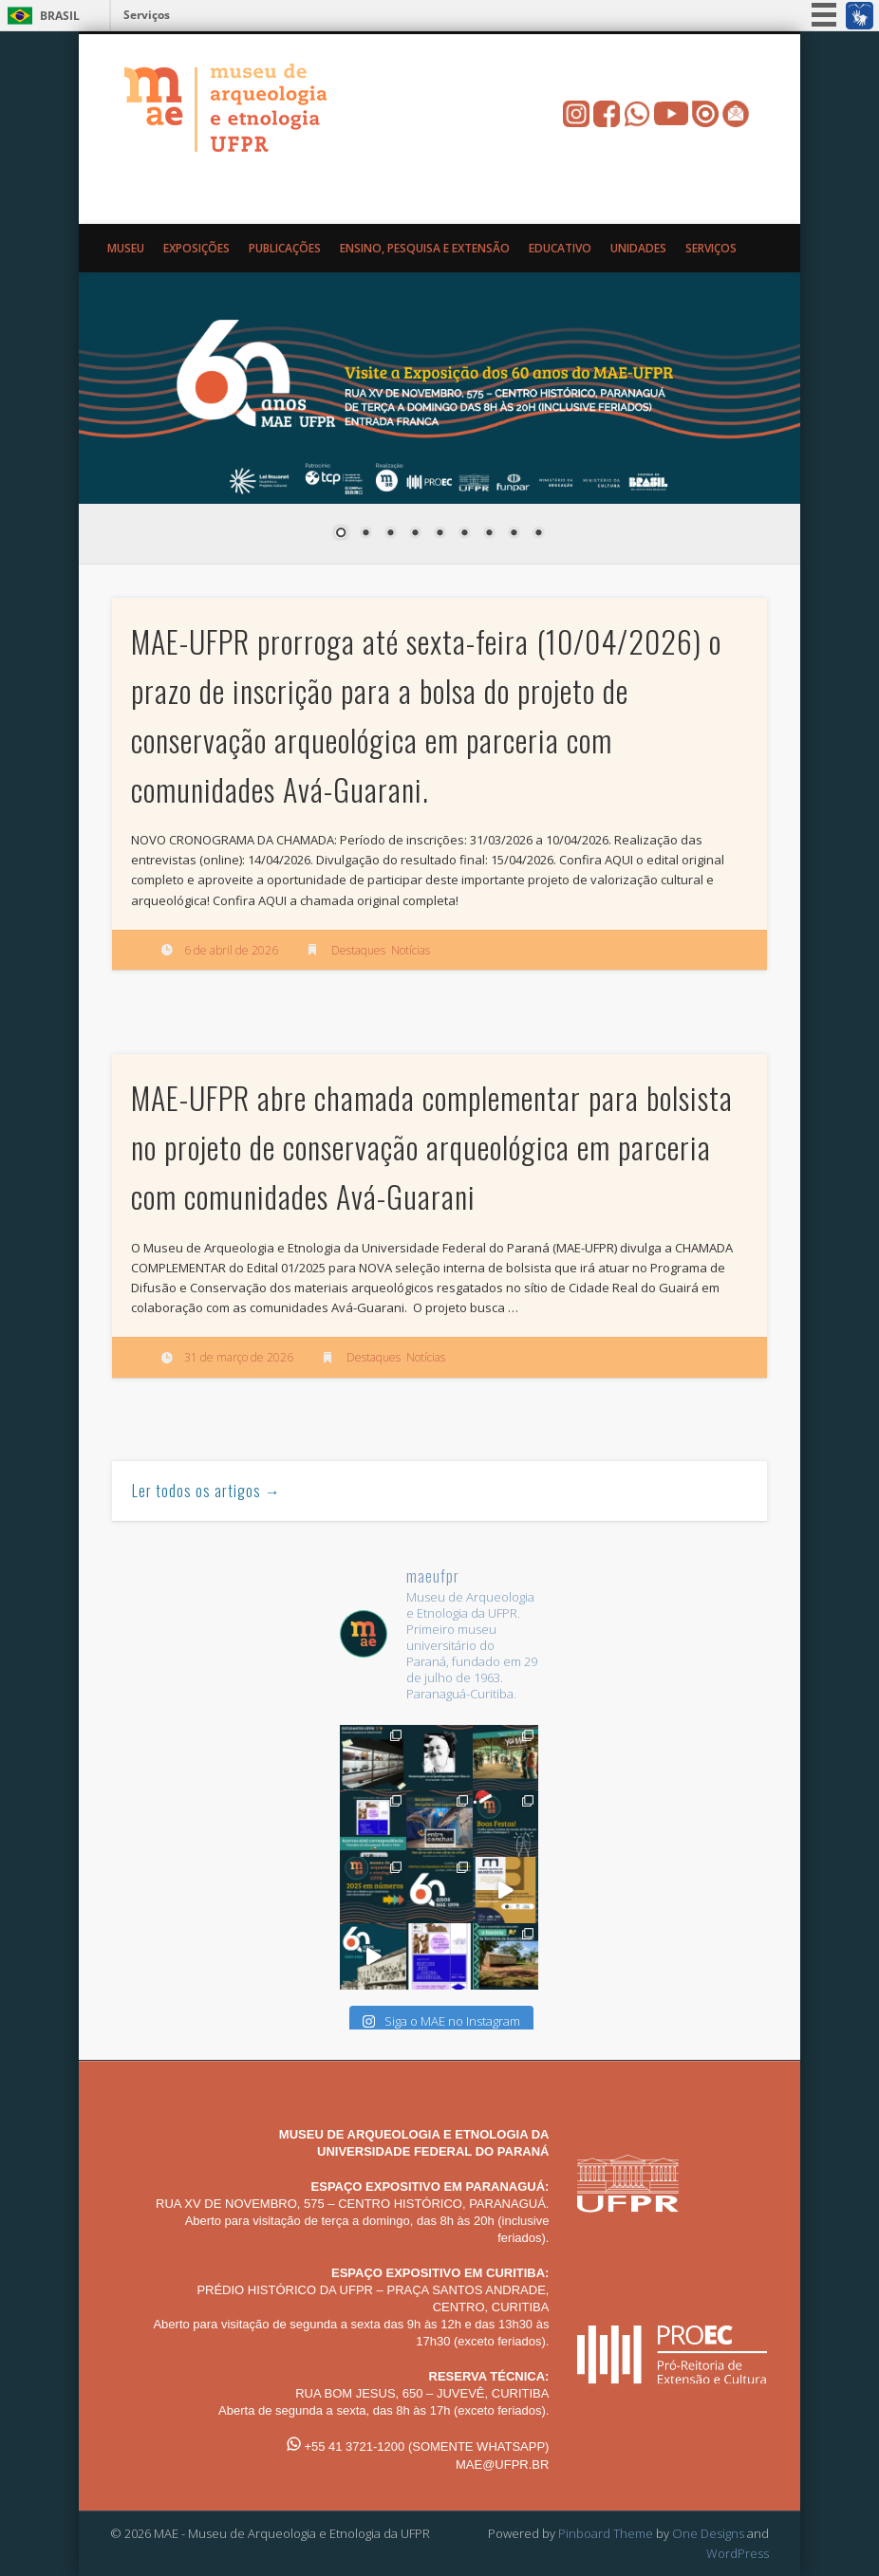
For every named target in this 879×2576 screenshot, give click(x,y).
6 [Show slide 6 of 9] (464, 534)
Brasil (60, 16)
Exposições (196, 248)
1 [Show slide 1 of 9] (340, 534)
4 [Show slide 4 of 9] (414, 534)
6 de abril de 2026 (231, 950)
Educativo (560, 248)
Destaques (358, 950)
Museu (125, 248)
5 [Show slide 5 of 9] (439, 534)
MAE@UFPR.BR (502, 2464)
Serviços (146, 15)
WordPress (737, 2553)
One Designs (708, 2533)
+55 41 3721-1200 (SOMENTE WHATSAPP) (418, 2446)
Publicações (285, 248)
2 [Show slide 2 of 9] (365, 534)
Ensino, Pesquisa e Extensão (425, 248)
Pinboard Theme (605, 2533)
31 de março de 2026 (238, 1357)
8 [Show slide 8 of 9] (513, 534)
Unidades (638, 248)
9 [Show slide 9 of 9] (538, 534)
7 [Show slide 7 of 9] (488, 534)
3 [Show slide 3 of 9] (390, 534)
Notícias (410, 950)
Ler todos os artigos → (206, 1490)
